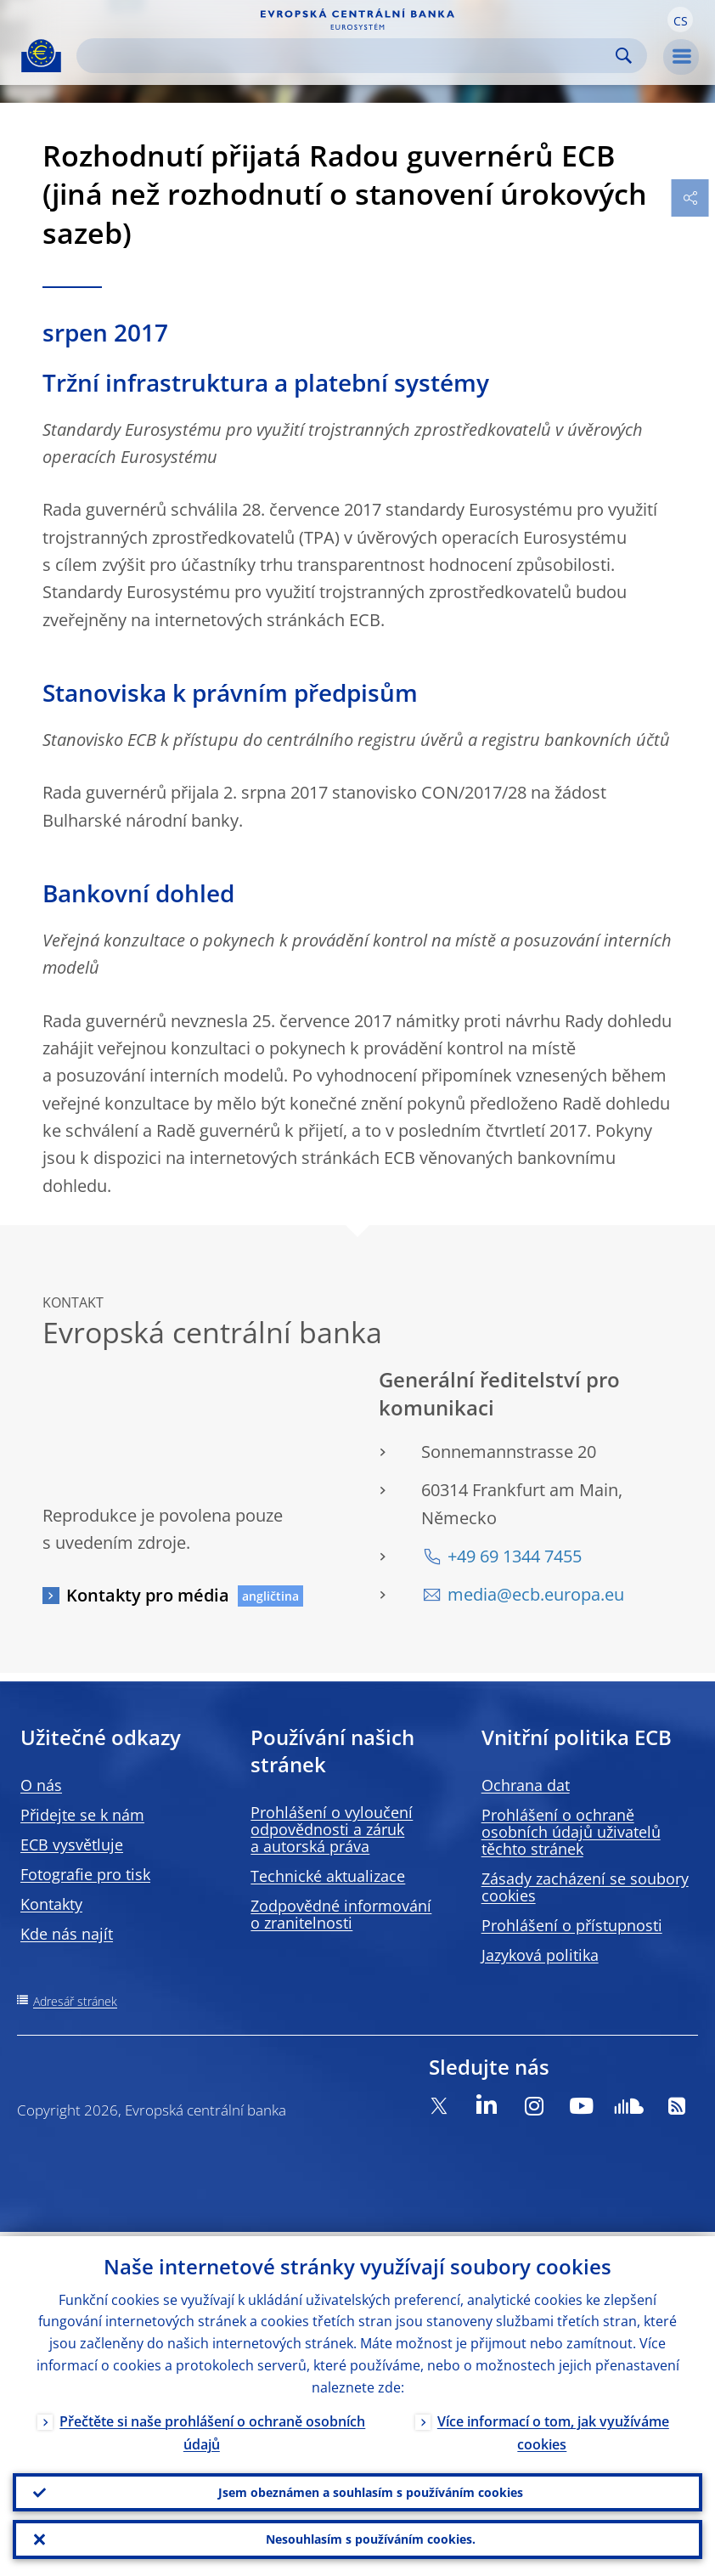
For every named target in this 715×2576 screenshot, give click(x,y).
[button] (680, 19)
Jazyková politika (540, 1955)
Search (624, 56)
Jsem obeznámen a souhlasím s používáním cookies (370, 2489)
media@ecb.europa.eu (536, 1594)
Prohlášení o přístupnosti (571, 1925)
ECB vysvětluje (71, 1844)
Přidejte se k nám (82, 1815)
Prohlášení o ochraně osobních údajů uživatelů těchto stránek (571, 1832)
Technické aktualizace (328, 1876)
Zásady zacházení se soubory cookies (585, 1887)
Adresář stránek (75, 2001)
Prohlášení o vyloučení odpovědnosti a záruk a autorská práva (332, 1829)
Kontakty (51, 1904)
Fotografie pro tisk (85, 1874)
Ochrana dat (525, 1785)
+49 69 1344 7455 (515, 1556)
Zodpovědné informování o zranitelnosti (341, 1914)
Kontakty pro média (147, 1595)
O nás (41, 1785)
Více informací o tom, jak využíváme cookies (553, 2428)
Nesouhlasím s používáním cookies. (371, 2538)
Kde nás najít (66, 1934)
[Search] (348, 56)
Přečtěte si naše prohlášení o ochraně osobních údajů (212, 2428)
